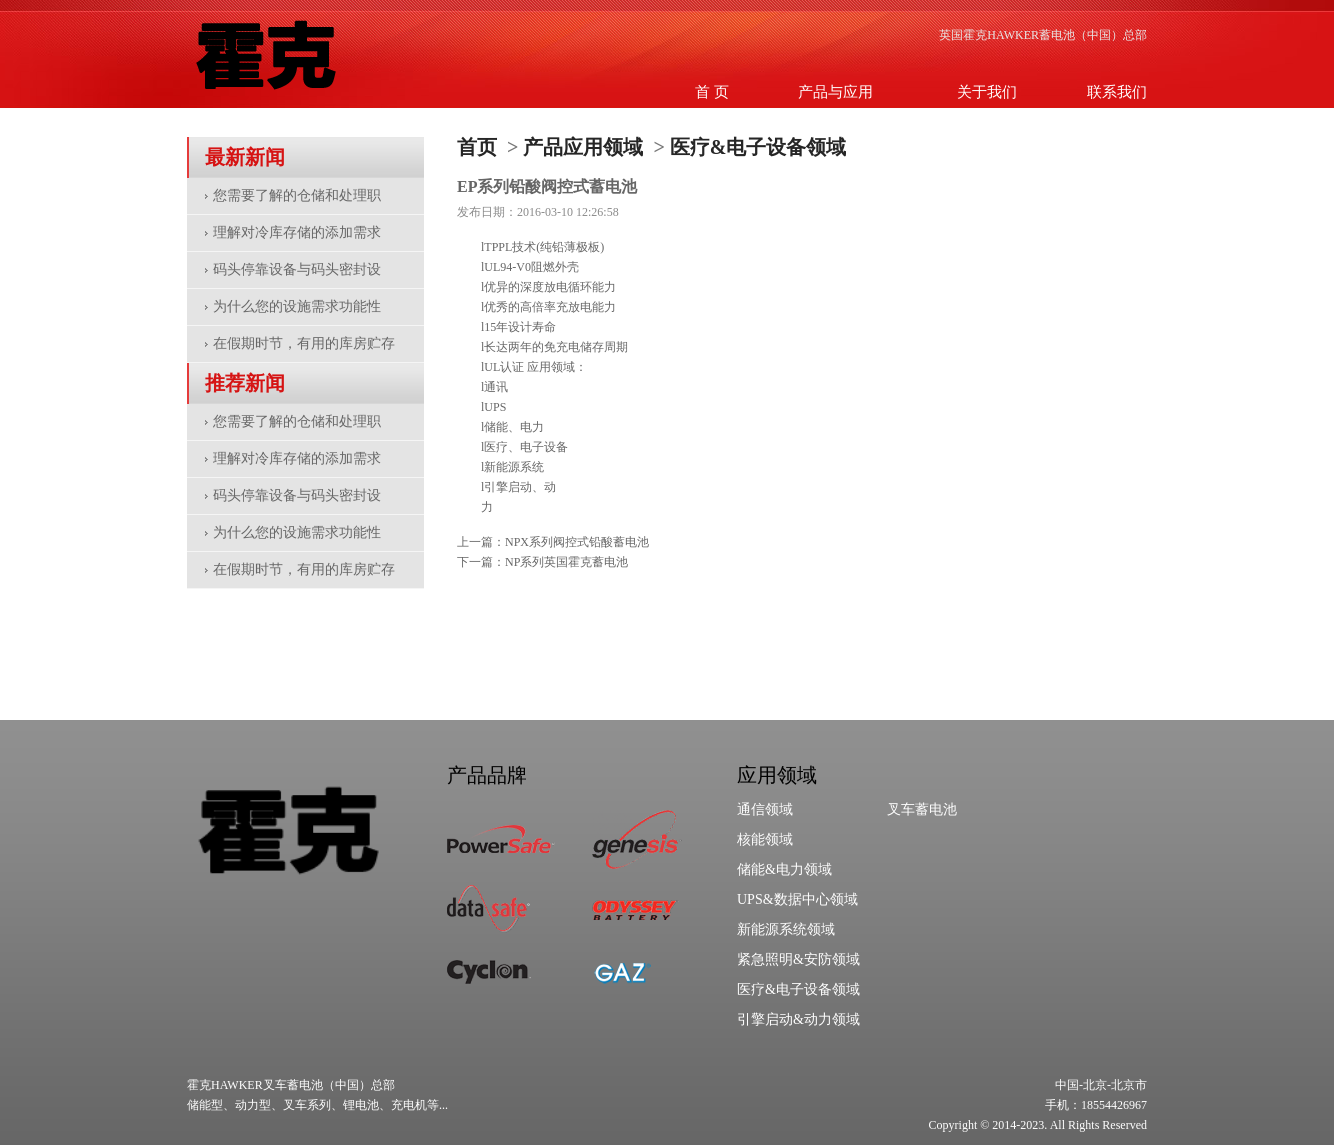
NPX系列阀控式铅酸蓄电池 (577, 542)
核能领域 (765, 839)
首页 (477, 147)
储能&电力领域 (784, 869)
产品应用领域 (583, 147)
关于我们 (987, 92)
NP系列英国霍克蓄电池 (566, 562)
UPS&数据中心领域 (797, 899)
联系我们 (1117, 92)
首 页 (712, 92)
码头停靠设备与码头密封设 (297, 269)
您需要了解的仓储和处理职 (297, 195)
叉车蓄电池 (922, 809)
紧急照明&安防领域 (798, 959)
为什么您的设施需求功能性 (297, 306)
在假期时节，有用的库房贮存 (304, 343)
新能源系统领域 (786, 929)
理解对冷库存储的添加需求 (297, 232)
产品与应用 (835, 92)
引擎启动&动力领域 (798, 1019)
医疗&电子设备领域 (758, 147)
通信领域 (765, 809)
